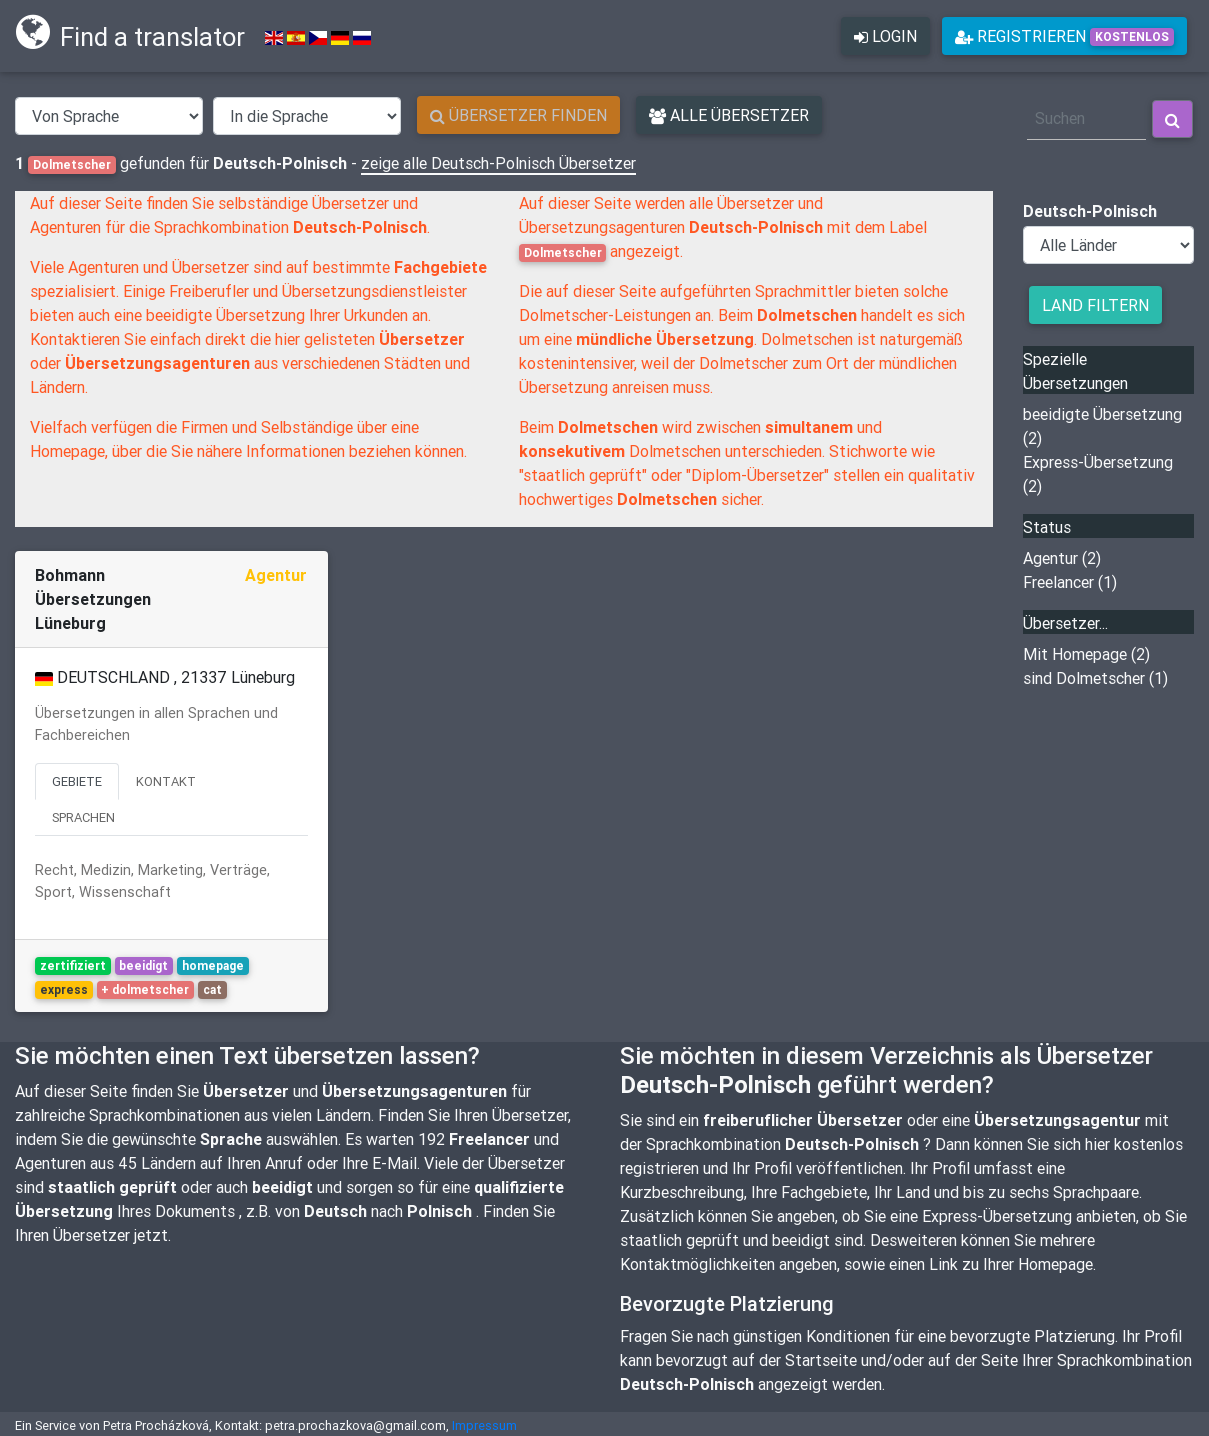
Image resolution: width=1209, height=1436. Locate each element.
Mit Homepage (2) (1086, 654)
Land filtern (1095, 305)
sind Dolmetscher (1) (1095, 678)
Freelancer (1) (1070, 582)
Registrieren (1064, 40)
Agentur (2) (1062, 558)
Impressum (484, 1425)
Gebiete (77, 781)
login (885, 40)
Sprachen (83, 817)
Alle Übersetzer (729, 115)
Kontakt (166, 781)
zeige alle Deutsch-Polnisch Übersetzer (498, 163)
